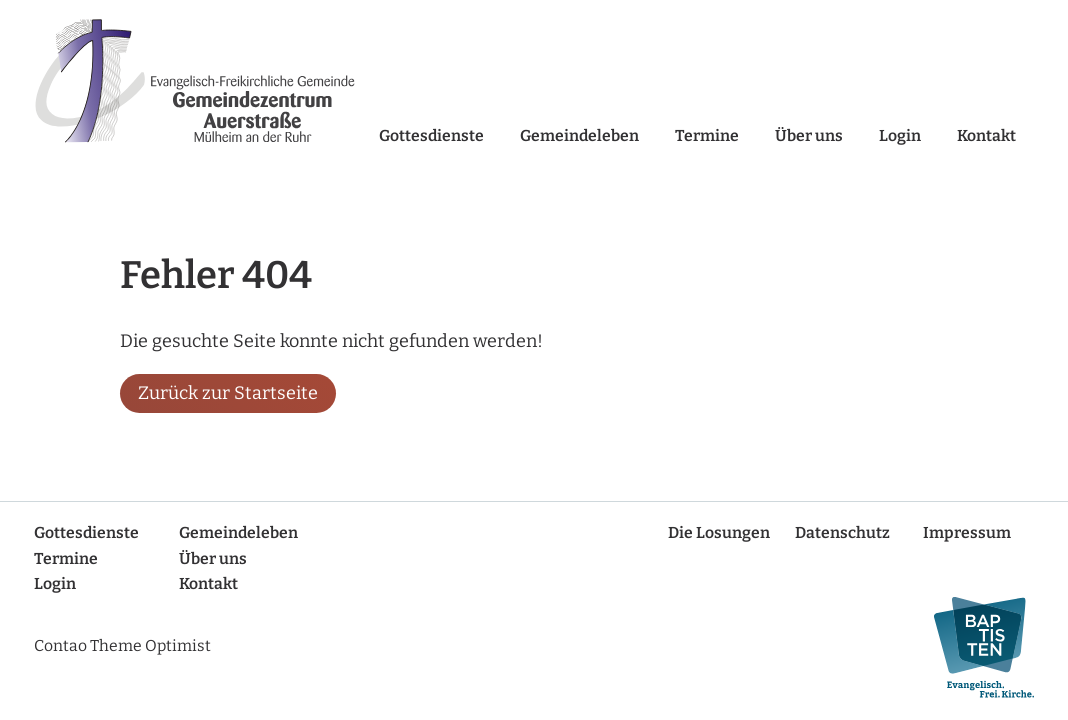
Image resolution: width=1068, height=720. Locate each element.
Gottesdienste (431, 135)
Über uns (809, 135)
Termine (707, 135)
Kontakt (986, 135)
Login (900, 135)
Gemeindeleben (579, 135)
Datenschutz (842, 532)
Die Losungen (719, 532)
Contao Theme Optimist (122, 645)
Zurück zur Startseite (228, 393)
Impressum (967, 532)
